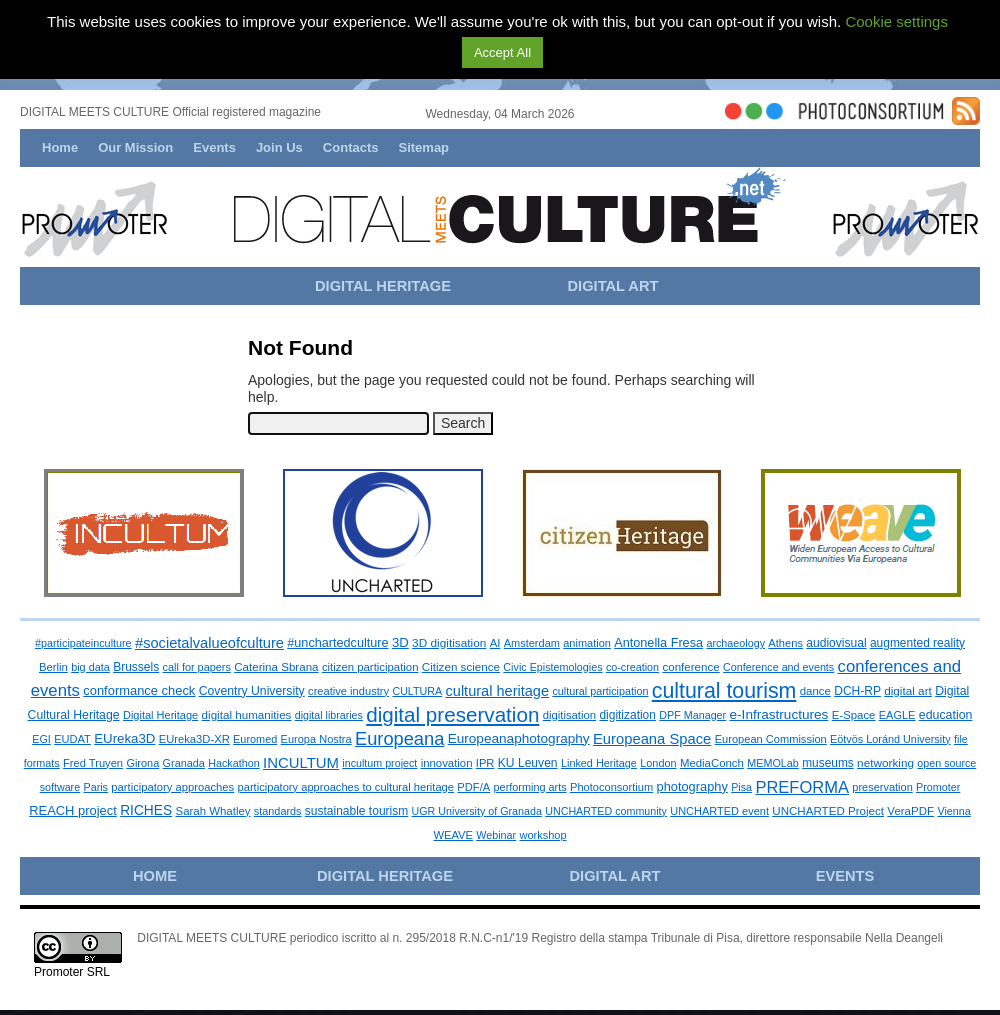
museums (828, 763)
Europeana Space (652, 739)
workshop (542, 835)
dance (815, 691)
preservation (882, 787)
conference (690, 667)
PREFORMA (802, 787)
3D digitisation (449, 643)
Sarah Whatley (213, 811)
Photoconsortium (611, 787)
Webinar (496, 835)
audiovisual (836, 643)
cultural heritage (498, 691)
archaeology (735, 643)
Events (214, 147)
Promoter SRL (72, 972)
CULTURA (417, 691)
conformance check (139, 690)
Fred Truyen (93, 763)
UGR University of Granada (477, 811)
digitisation (569, 715)
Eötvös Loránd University (890, 739)
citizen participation (370, 667)
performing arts (530, 787)
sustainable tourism (356, 811)
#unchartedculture (337, 643)
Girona (142, 763)
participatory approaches (172, 787)
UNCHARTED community (606, 811)
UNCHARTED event (719, 811)
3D (400, 642)
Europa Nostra (316, 739)
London (658, 763)
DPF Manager (692, 715)
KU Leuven (528, 763)
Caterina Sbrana (276, 667)
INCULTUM (301, 762)
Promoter (938, 787)
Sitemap (423, 147)
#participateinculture (83, 643)
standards (278, 811)
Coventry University (252, 691)
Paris (95, 787)
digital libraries (329, 715)
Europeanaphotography (519, 738)
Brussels (136, 667)
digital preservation (452, 714)
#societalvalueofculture (209, 643)
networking (885, 762)
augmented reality (917, 643)
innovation (447, 763)
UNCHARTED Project (828, 811)
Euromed (255, 739)
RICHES (146, 810)
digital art (908, 690)
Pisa (741, 787)
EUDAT (72, 739)
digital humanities (247, 714)
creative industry (348, 691)
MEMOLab (773, 763)
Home (60, 147)
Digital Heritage (160, 715)
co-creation (632, 667)
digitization (627, 715)
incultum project (379, 763)
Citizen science (461, 666)
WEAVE (452, 835)
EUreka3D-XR (194, 739)
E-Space (854, 715)
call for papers (197, 667)
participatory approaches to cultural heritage (346, 787)
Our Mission (135, 147)
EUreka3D (124, 738)
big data (90, 667)
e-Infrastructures (779, 714)
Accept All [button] (502, 52)
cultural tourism (724, 691)
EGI (41, 739)
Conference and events (778, 667)
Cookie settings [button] (896, 21)
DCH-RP (857, 691)
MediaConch (712, 763)
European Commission (771, 739)
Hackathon (233, 763)
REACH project (73, 810)
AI (495, 643)
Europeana (399, 738)
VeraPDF (910, 811)
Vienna (953, 811)
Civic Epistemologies (552, 667)
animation (587, 643)
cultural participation (600, 691)
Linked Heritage (599, 763)
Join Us (279, 147)
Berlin (53, 667)
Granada (184, 763)
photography (692, 786)
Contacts (351, 147)
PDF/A (473, 787)
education (946, 715)
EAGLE (897, 715)
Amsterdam (532, 643)
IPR (485, 763)
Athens (785, 643)
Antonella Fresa (658, 643)
